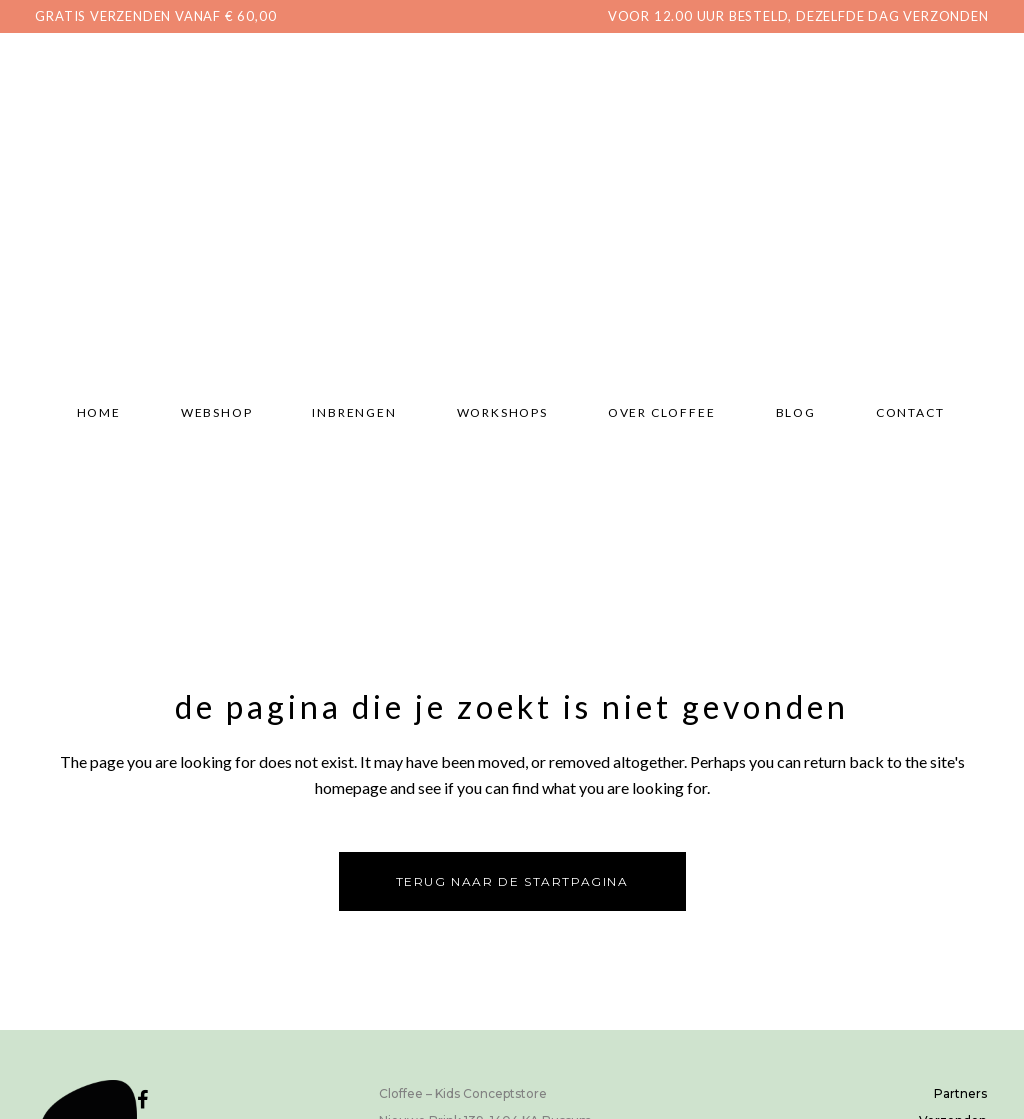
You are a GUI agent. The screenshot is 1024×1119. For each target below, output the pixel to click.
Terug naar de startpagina (512, 881)
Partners (960, 1093)
